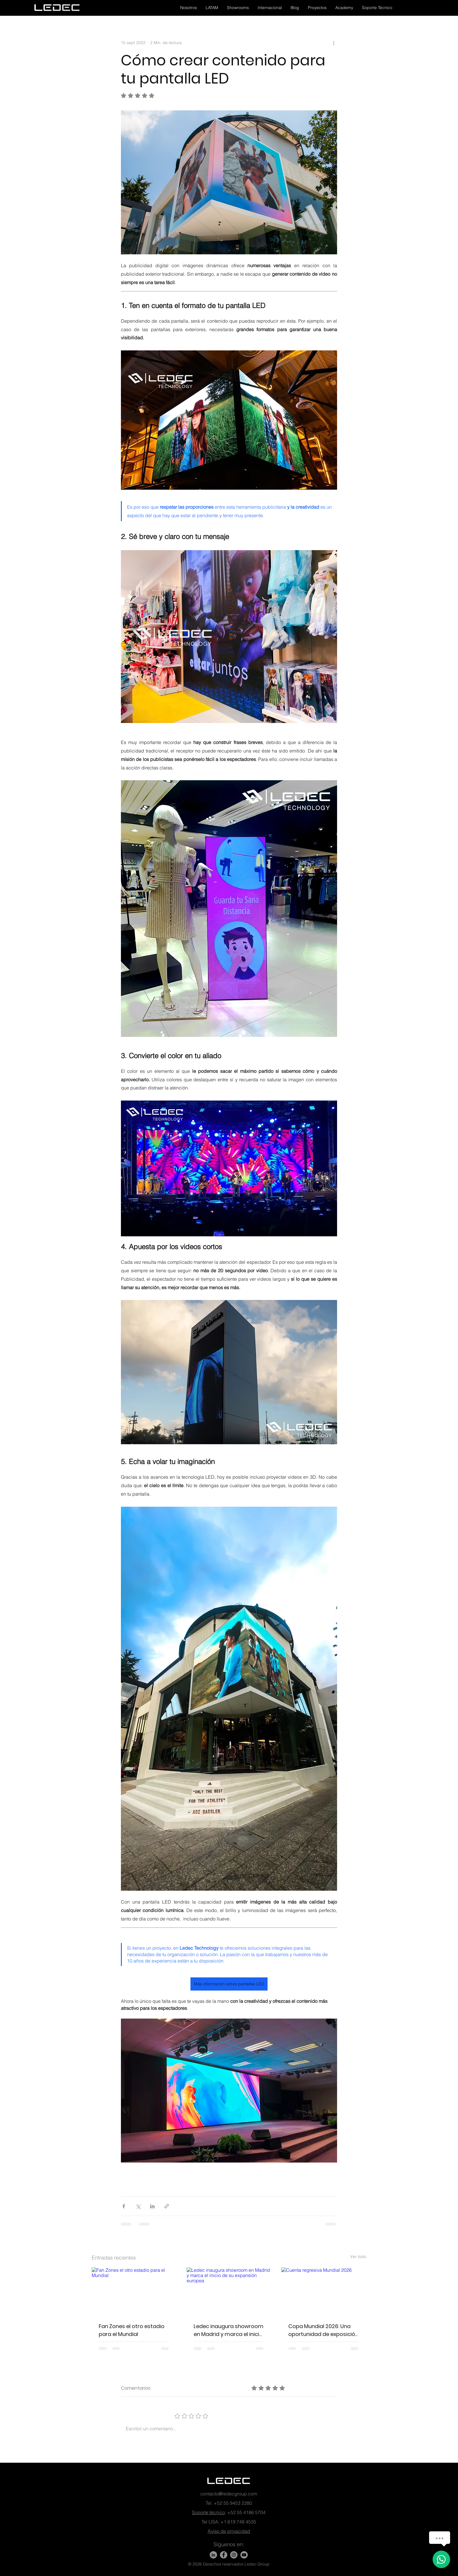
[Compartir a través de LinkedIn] (152, 2206)
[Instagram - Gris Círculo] (233, 2554)
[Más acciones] (333, 42)
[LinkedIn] (213, 2554)
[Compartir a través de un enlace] (166, 2206)
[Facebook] (223, 2554)
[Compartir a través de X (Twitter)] (138, 2206)
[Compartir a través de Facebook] (123, 2206)
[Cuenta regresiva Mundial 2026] (323, 2291)
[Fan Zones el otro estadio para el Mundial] (134, 2291)
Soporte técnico (208, 2512)
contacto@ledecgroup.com (228, 2494)
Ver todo (358, 2256)
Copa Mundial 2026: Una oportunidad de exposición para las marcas (323, 2330)
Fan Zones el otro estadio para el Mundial (131, 2330)
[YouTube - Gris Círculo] (244, 2554)
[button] (188, 7)
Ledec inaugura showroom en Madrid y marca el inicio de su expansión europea (228, 2330)
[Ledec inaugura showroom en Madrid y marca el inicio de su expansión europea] (229, 2291)
